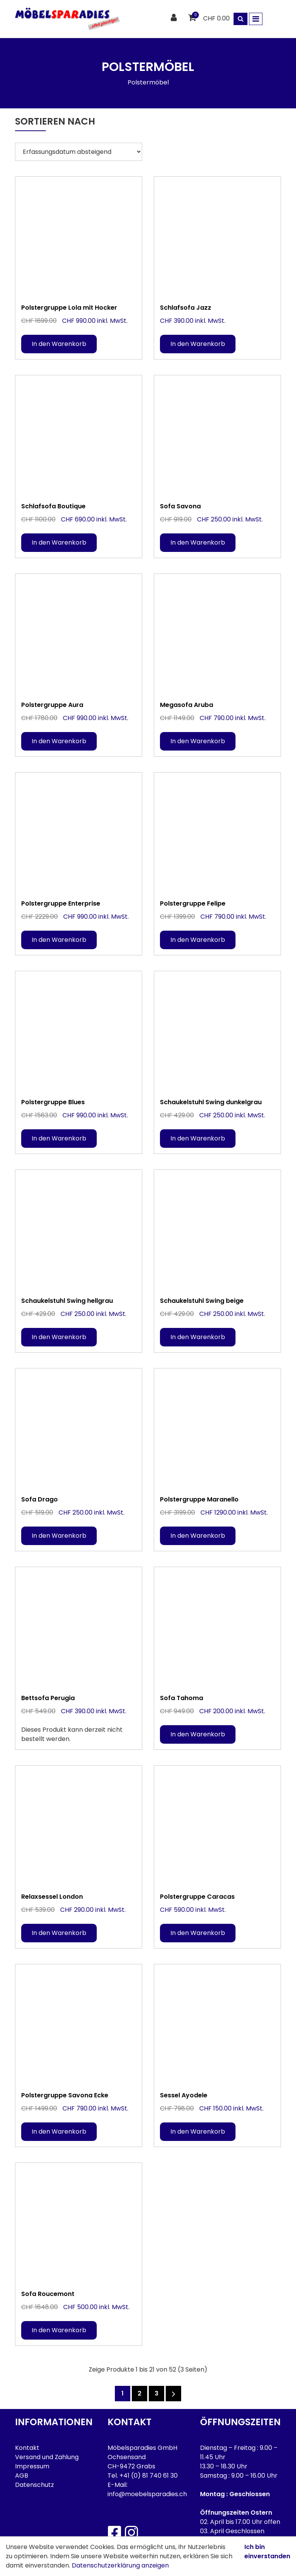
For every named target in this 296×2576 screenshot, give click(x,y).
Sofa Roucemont (47, 2293)
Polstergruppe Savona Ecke (64, 2095)
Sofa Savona (180, 506)
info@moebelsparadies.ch (147, 2494)
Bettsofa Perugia (48, 1698)
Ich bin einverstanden (267, 2551)
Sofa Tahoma (181, 1698)
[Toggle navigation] (255, 19)
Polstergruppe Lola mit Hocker (69, 307)
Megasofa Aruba (186, 704)
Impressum (32, 2466)
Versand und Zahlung (47, 2457)
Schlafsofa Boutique (53, 506)
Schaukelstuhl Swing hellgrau (67, 1300)
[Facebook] (114, 2532)
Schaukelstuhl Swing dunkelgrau (211, 1102)
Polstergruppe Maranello (199, 1499)
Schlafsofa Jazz (185, 307)
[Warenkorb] (193, 18)
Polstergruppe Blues (53, 1102)
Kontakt (27, 2447)
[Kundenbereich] (175, 18)
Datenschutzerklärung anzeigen (120, 2565)
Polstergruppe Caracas (197, 1896)
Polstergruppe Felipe (192, 903)
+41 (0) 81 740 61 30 (148, 2475)
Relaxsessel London (52, 1896)
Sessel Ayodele (183, 2095)
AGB (21, 2475)
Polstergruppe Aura (52, 704)
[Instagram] (131, 2532)
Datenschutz (34, 2484)
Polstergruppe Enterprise (60, 903)
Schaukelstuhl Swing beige (202, 1300)
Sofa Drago (39, 1499)
